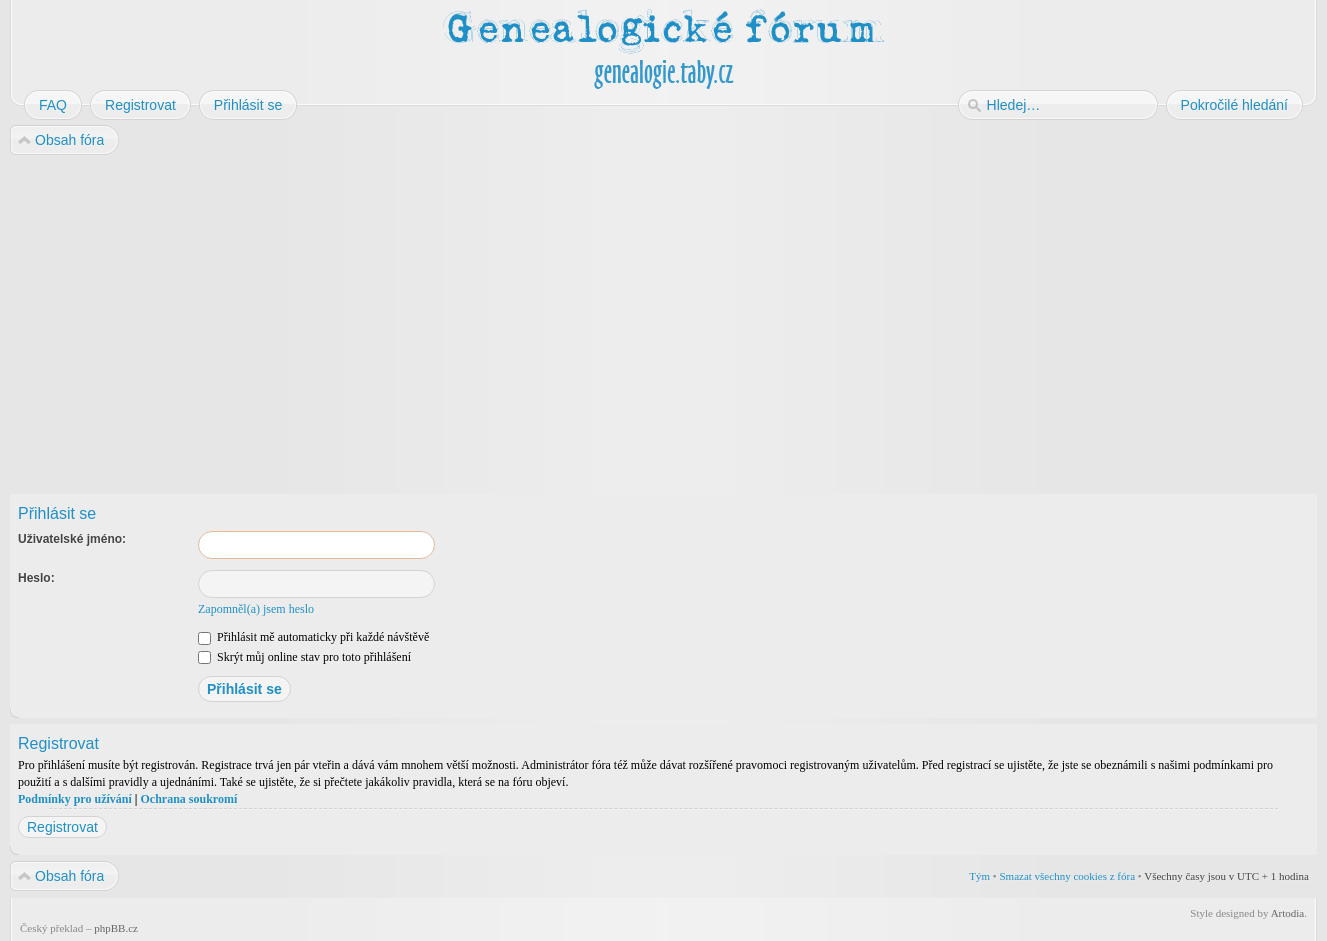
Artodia (1288, 913)
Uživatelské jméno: (72, 539)
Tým (979, 876)
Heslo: (36, 578)
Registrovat (62, 827)
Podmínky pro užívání (75, 799)
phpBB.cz (116, 928)
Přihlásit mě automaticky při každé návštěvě (313, 637)
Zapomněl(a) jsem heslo (256, 609)
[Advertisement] (612, 318)
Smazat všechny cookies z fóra (1067, 876)
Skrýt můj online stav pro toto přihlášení (304, 657)
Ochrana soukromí (188, 799)
